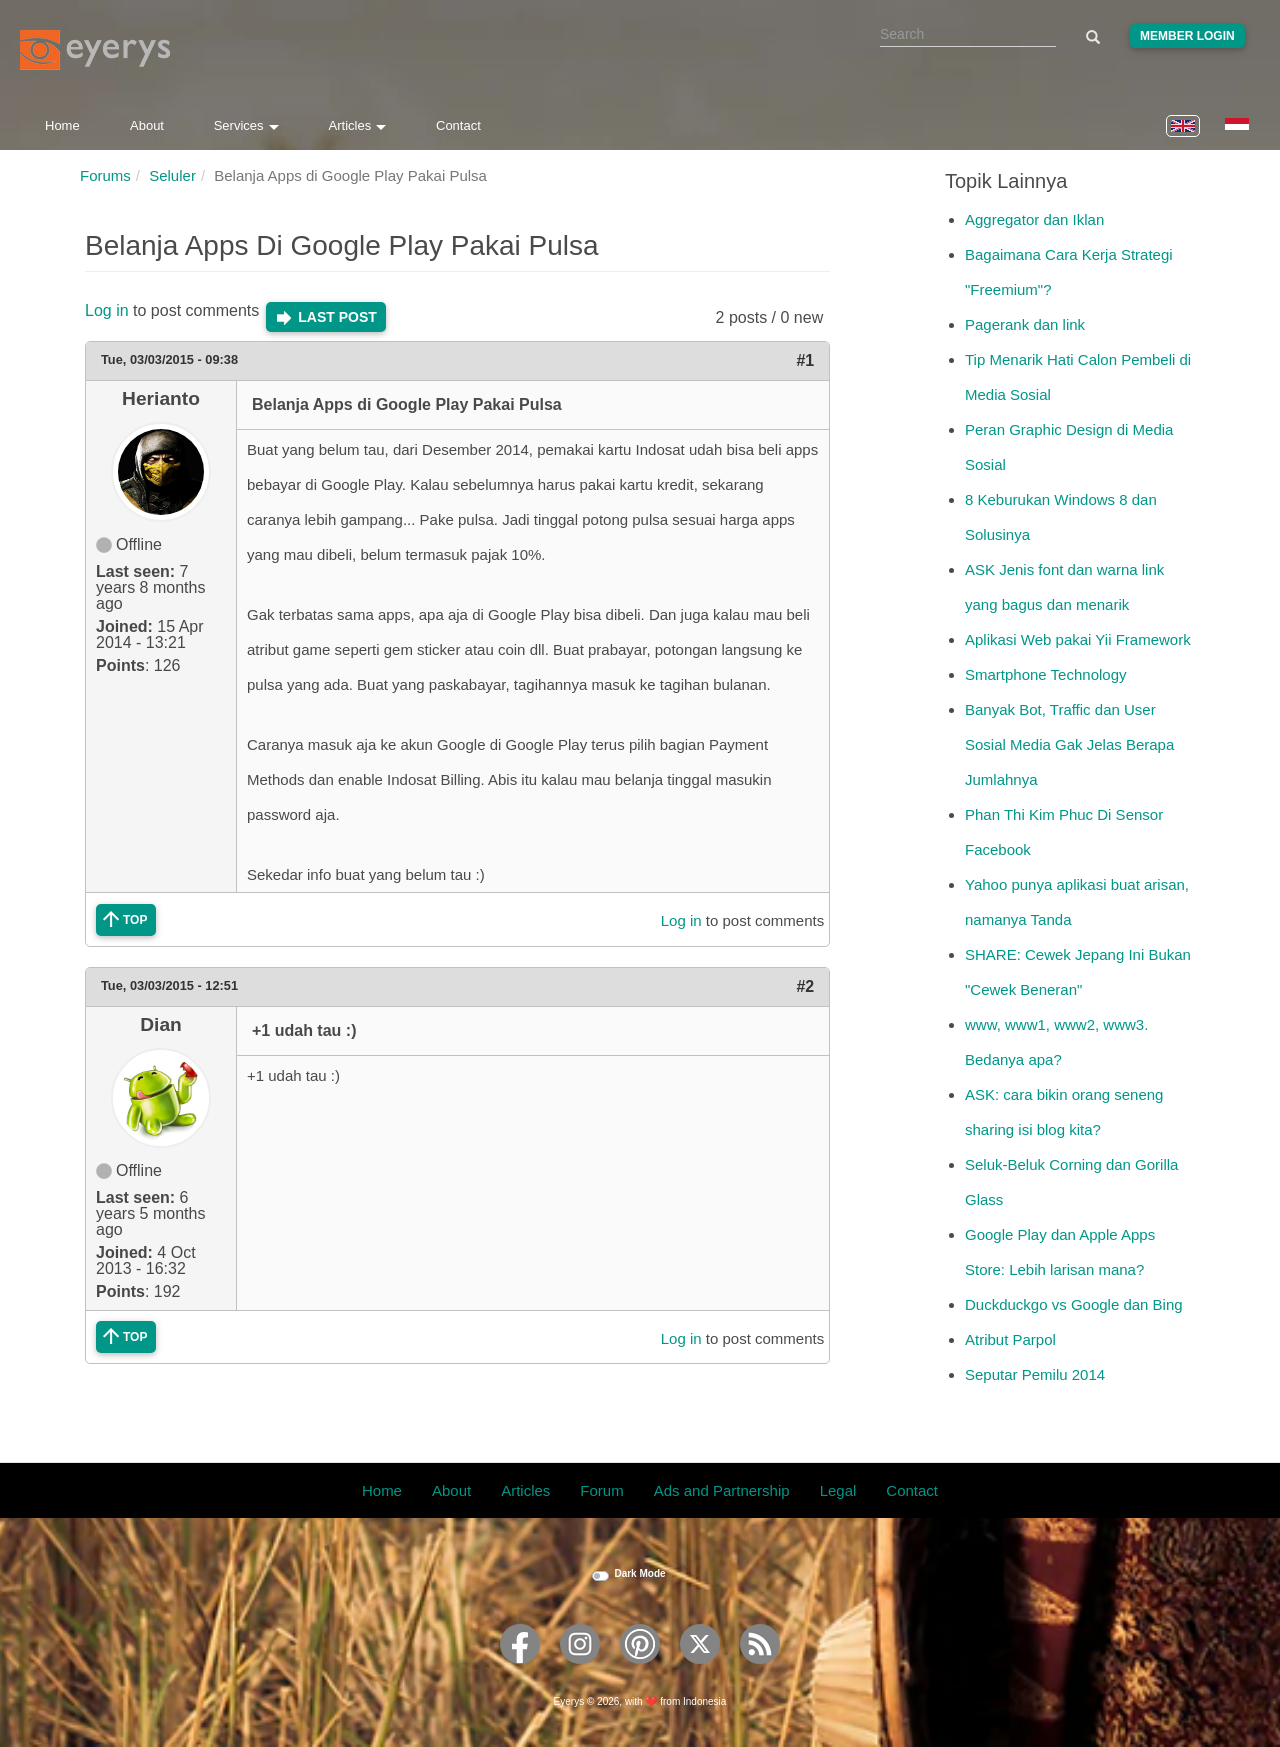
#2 (805, 986)
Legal (838, 1490)
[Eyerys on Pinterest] (640, 1670)
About (147, 125)
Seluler (172, 175)
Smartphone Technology (1046, 674)
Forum (601, 1490)
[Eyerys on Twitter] (700, 1670)
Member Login (1187, 36)
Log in (107, 310)
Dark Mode (639, 1573)
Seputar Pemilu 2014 (1035, 1374)
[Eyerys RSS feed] (760, 1670)
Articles (358, 125)
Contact (458, 125)
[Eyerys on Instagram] (580, 1670)
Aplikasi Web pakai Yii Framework (1078, 639)
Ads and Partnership (722, 1490)
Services (246, 125)
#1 (805, 360)
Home (62, 125)
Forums (105, 175)
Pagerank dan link (1025, 324)
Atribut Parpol (1010, 1339)
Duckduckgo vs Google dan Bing (1074, 1304)
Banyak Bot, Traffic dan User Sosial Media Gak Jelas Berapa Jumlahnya (1069, 744)
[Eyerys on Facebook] (520, 1670)
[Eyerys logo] (95, 50)
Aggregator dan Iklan (1034, 219)
